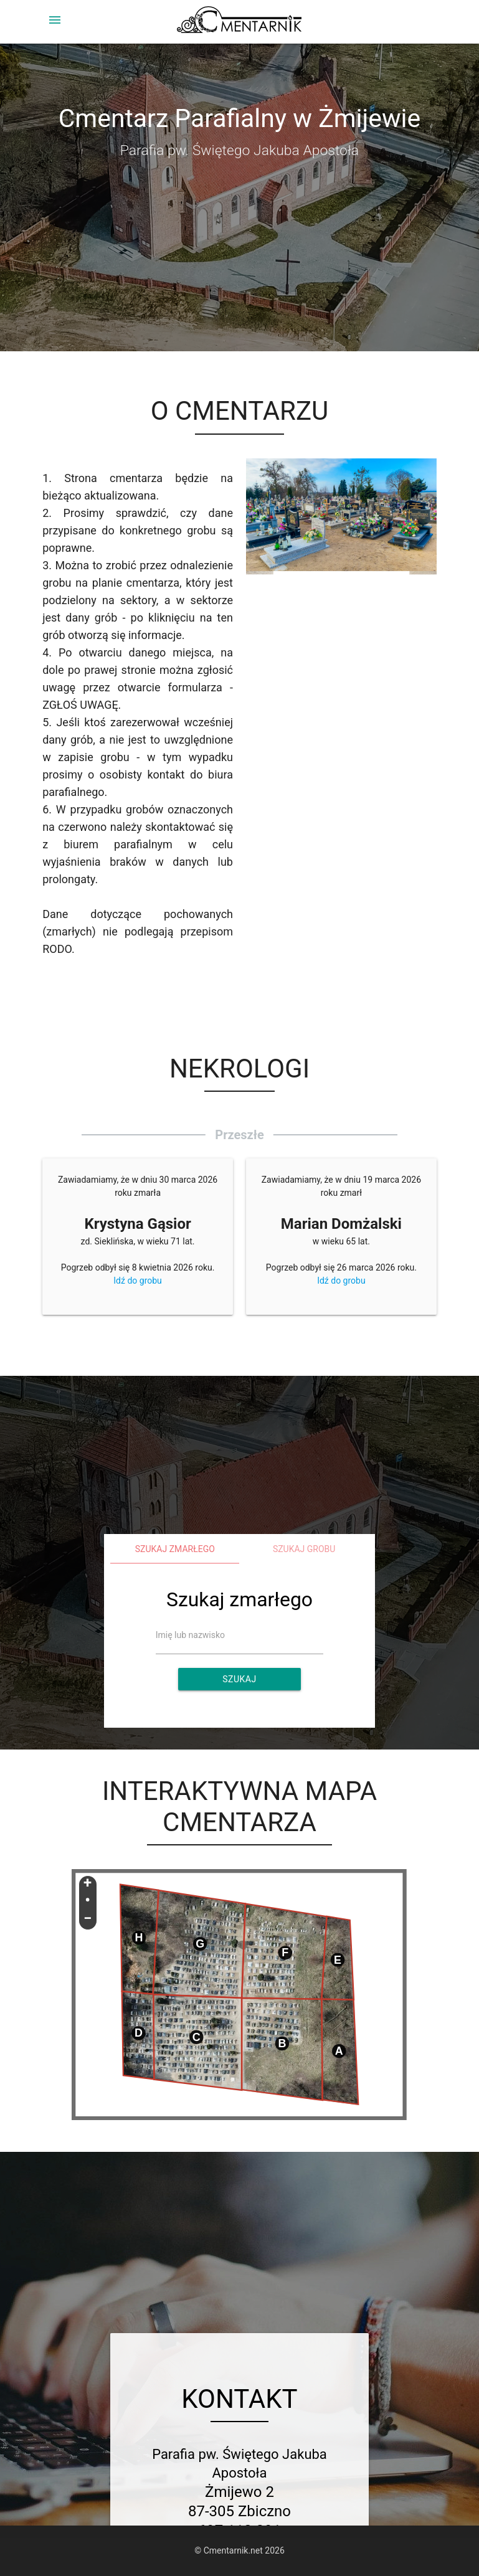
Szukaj (239, 1679)
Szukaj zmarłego (175, 1549)
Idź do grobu (137, 1281)
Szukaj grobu (304, 1549)
